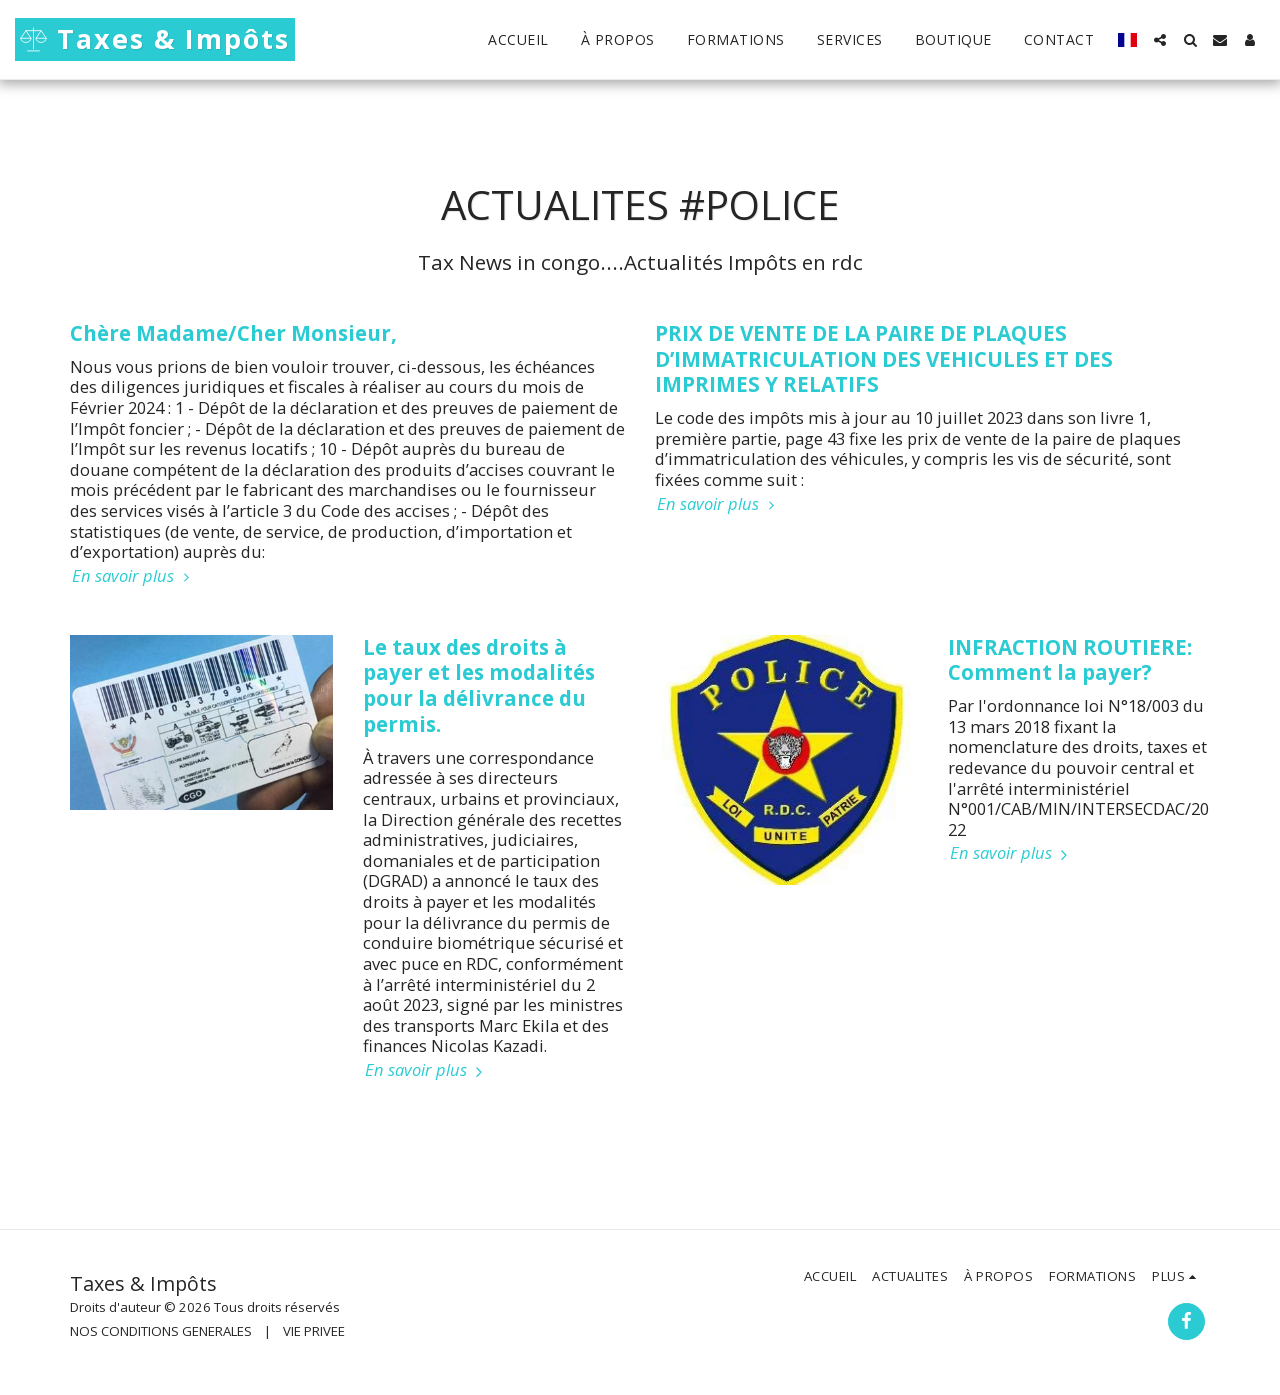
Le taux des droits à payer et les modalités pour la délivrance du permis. (479, 685)
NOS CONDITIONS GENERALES (161, 1331)
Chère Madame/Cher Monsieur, (233, 333)
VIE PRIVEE (314, 1331)
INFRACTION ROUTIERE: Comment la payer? (1070, 660)
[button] (1160, 40)
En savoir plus (133, 576)
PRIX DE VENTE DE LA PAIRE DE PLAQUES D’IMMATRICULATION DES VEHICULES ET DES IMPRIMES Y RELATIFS (884, 359)
